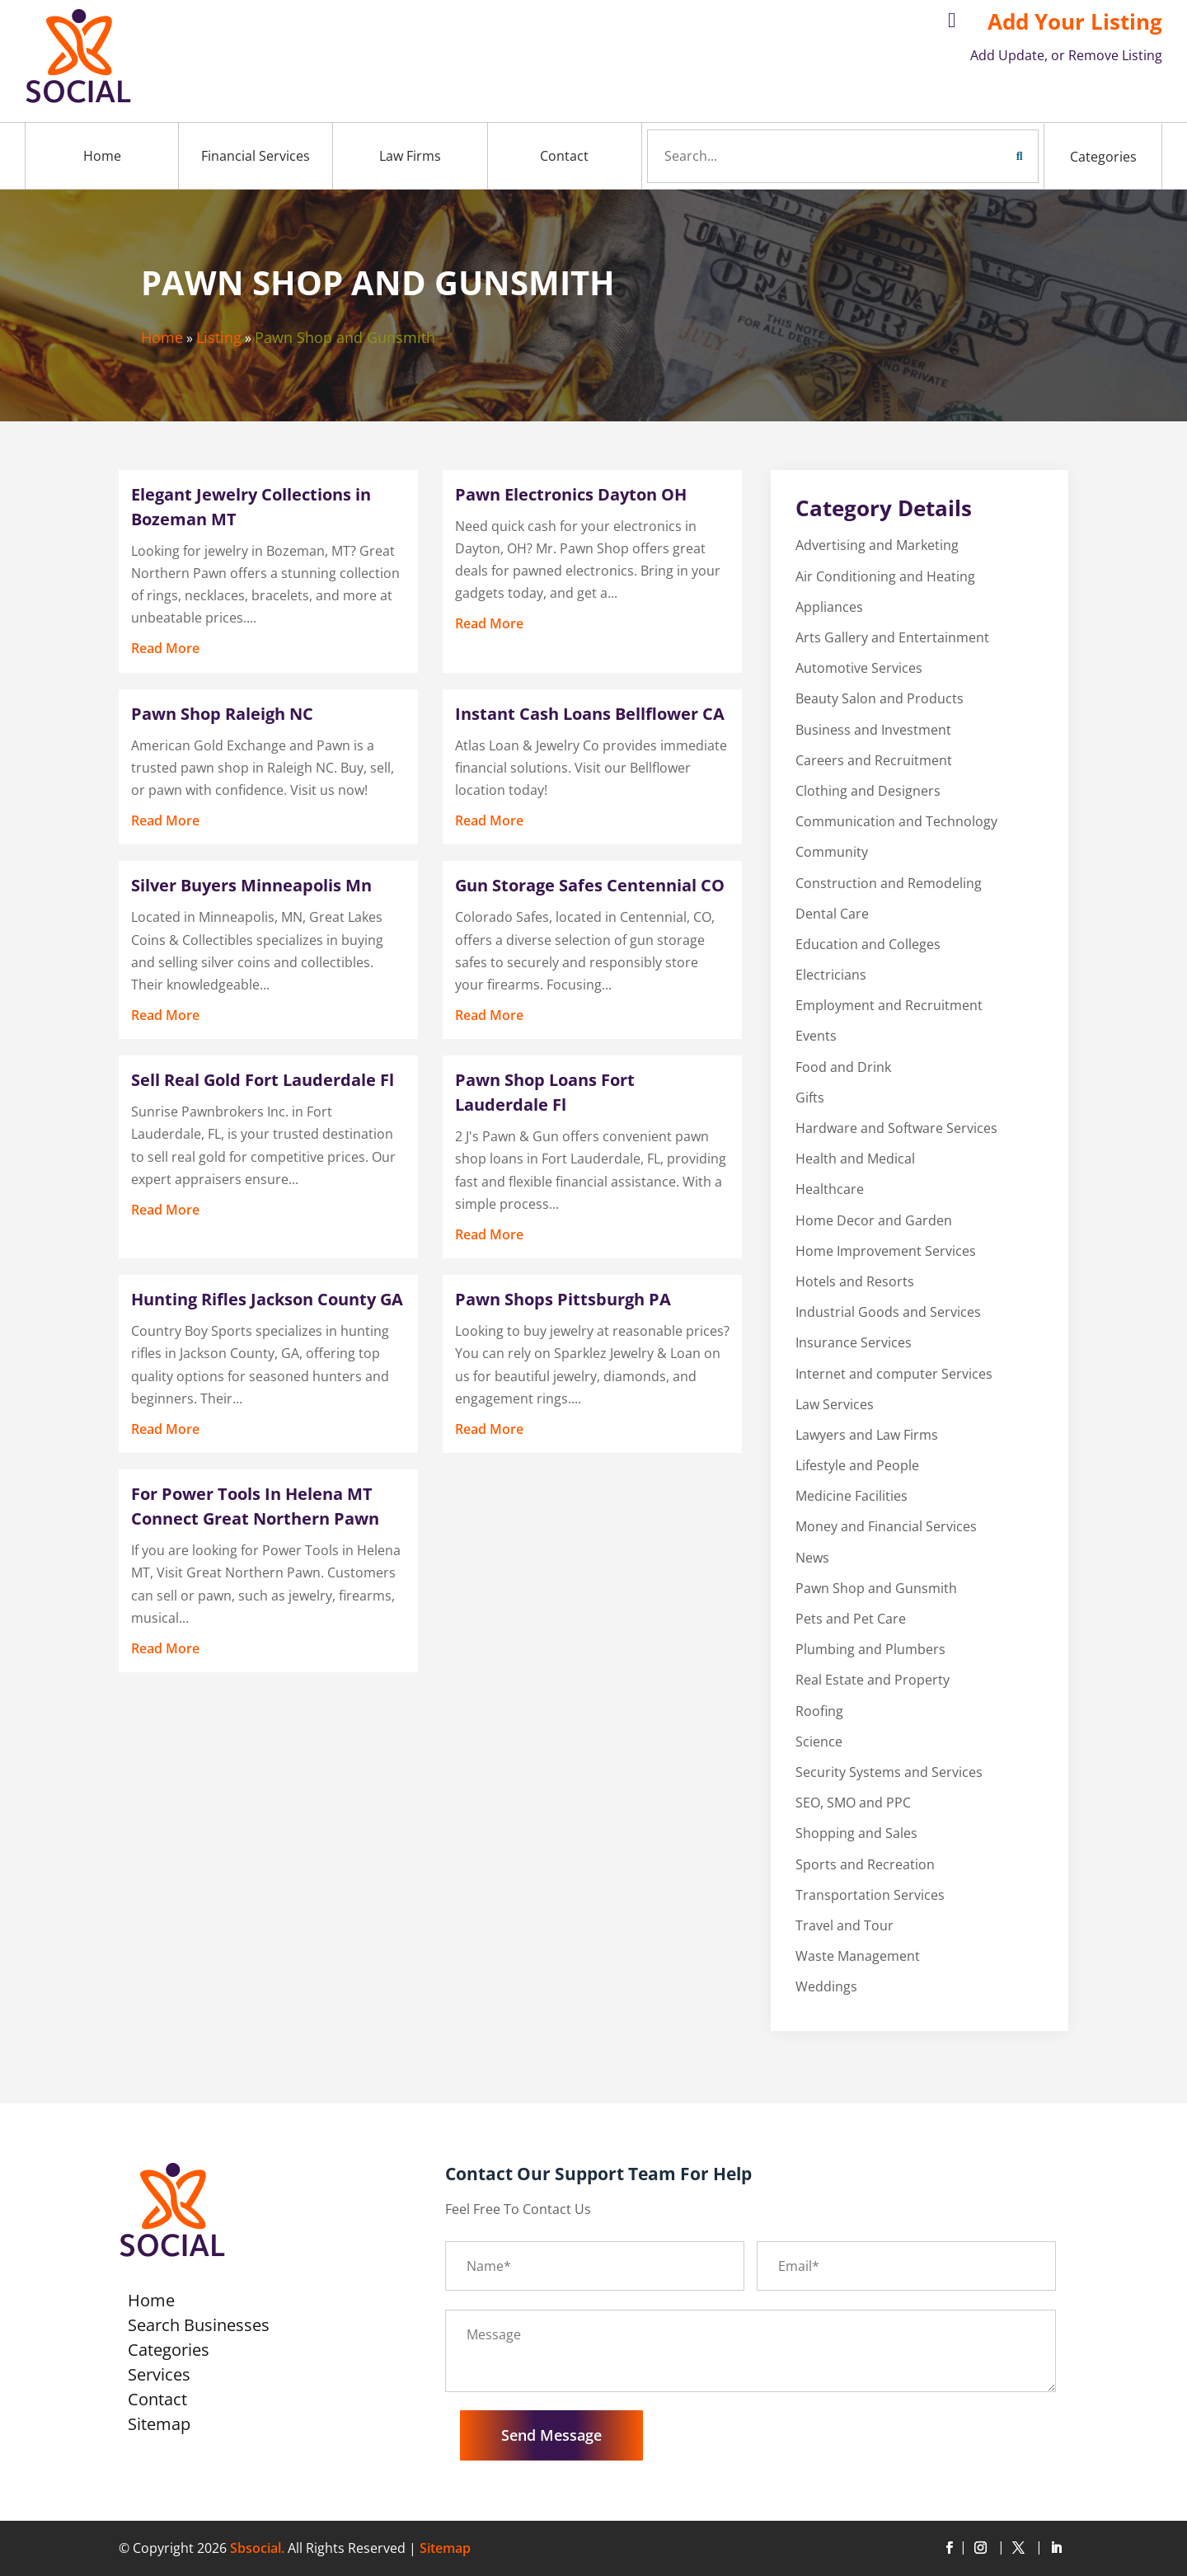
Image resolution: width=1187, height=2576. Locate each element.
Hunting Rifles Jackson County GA (267, 1299)
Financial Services (255, 156)
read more (165, 648)
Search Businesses (199, 2328)
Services (159, 2377)
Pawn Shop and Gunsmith (345, 337)
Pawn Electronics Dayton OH (571, 494)
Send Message (551, 2435)
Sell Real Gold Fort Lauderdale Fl (262, 1080)
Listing (219, 337)
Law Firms (410, 156)
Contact (564, 156)
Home (102, 156)
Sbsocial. (257, 2548)
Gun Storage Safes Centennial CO (590, 885)
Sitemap (159, 2427)
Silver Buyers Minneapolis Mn (251, 885)
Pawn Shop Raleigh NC (222, 714)
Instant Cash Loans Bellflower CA (590, 714)
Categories (1103, 157)
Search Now (989, 156)
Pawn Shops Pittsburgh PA (563, 1299)
